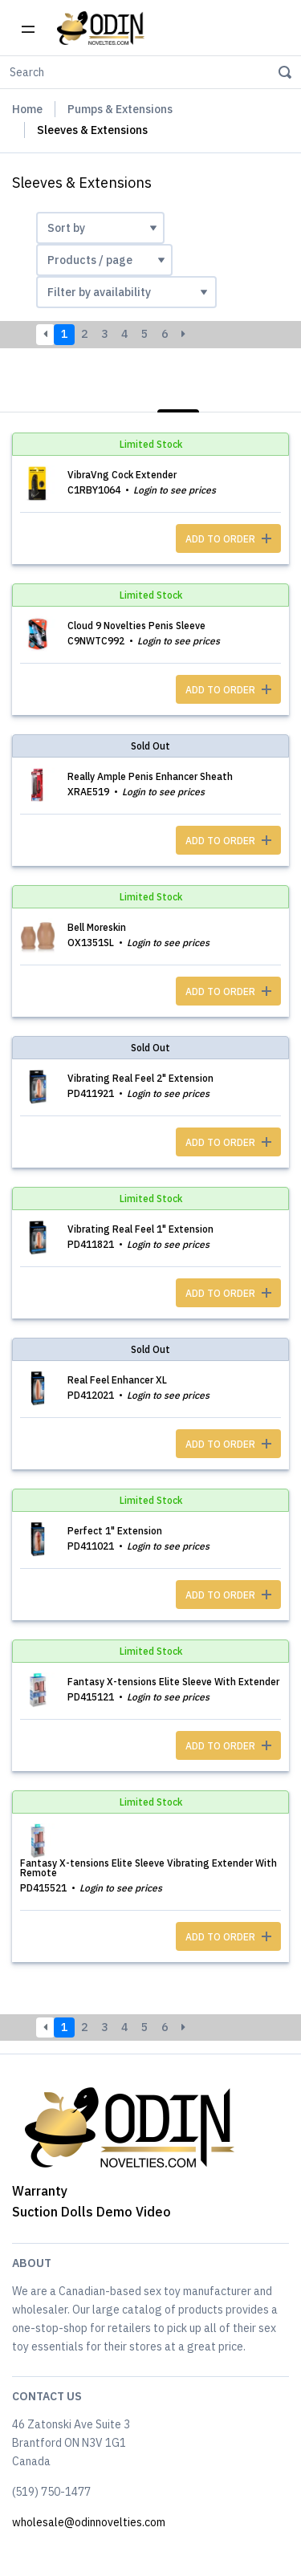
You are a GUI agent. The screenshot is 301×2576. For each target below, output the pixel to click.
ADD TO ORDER (228, 539)
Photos (259, 393)
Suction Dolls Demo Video (91, 2212)
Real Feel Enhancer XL (117, 1380)
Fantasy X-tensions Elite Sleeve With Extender (173, 1682)
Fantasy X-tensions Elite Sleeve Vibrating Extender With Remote (148, 1868)
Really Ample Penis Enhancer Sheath (150, 776)
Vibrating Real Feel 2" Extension (140, 1078)
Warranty (39, 2191)
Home (27, 109)
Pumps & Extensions (120, 109)
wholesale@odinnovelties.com (88, 2522)
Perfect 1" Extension (114, 1531)
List (178, 393)
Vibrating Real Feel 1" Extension (140, 1229)
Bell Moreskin (96, 927)
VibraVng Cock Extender (122, 475)
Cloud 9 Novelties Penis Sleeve (136, 626)
